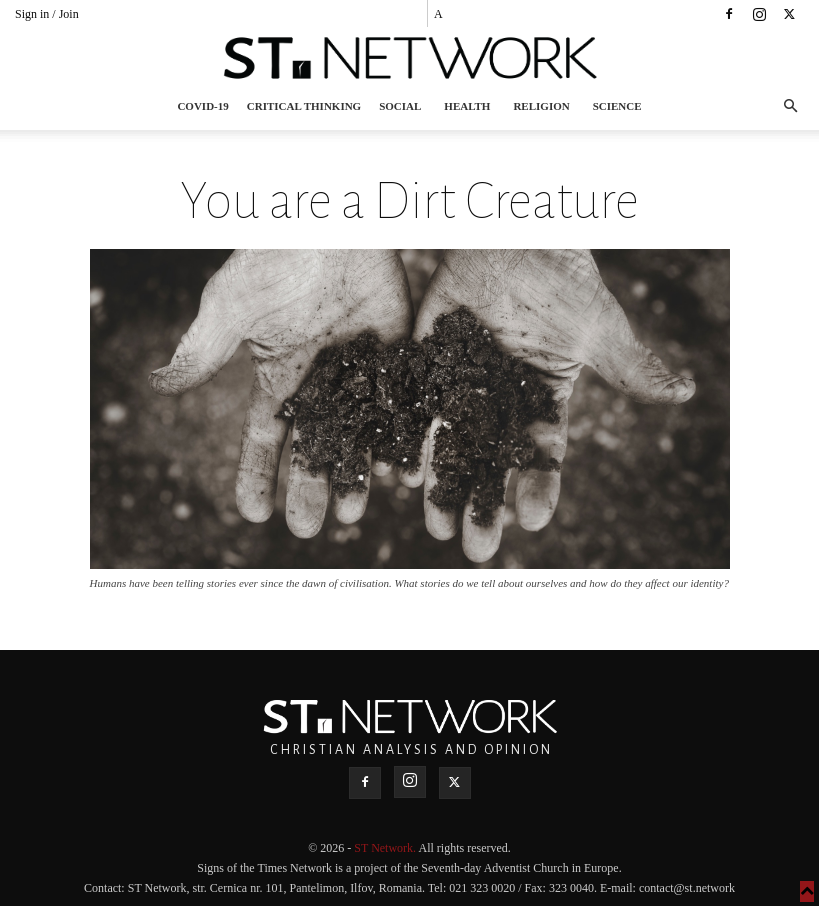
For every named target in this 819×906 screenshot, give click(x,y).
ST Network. (386, 848)
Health (467, 106)
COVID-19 (202, 106)
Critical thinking (304, 106)
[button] (790, 106)
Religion (541, 106)
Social (400, 106)
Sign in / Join (47, 14)
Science (617, 106)
